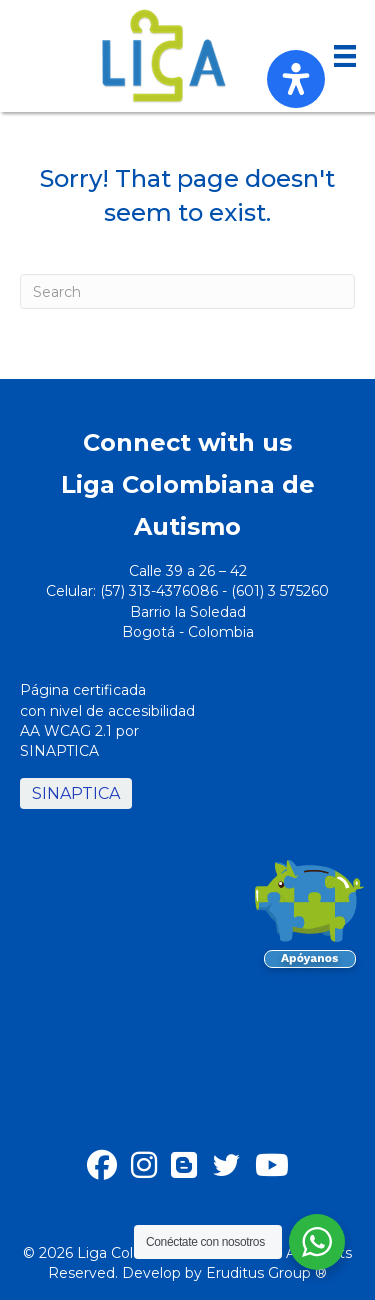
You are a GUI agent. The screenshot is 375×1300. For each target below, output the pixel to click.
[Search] (187, 291)
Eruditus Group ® (266, 1273)
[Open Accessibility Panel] (296, 79)
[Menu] (345, 56)
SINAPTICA (76, 793)
